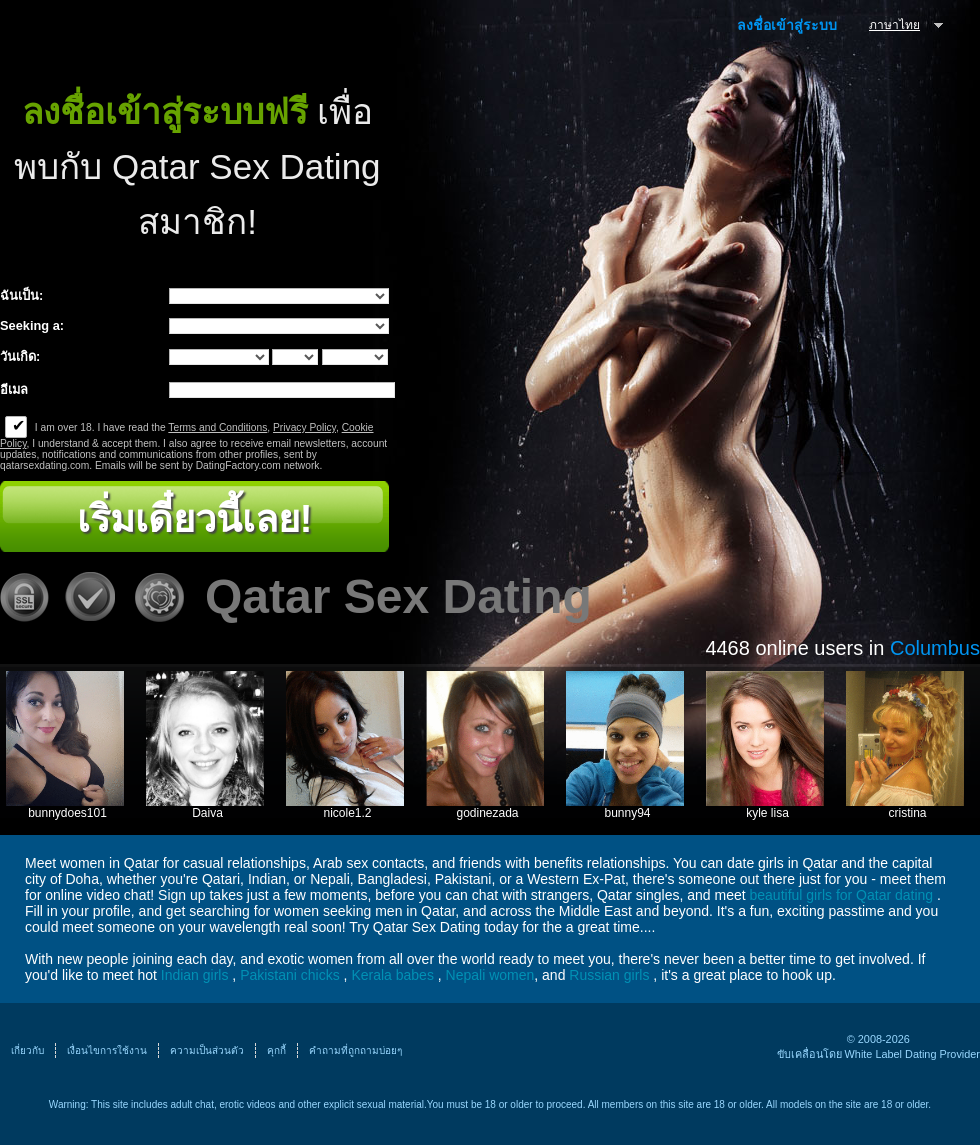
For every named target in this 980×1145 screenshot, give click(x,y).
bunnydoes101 (67, 813)
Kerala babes (392, 975)
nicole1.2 (347, 813)
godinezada (487, 813)
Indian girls (195, 975)
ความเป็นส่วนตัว (207, 1050)
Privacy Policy (304, 427)
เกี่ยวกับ (27, 1050)
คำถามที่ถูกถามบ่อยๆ (355, 1050)
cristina (907, 813)
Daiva (207, 813)
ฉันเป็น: (21, 295)
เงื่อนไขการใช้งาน (107, 1050)
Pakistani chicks (290, 975)
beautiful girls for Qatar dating (842, 895)
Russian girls (609, 975)
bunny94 (627, 813)
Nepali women (490, 975)
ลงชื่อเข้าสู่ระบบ (787, 25)
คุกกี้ (276, 1050)
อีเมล (14, 389)
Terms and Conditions (217, 427)
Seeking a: (32, 325)
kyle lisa (767, 813)
